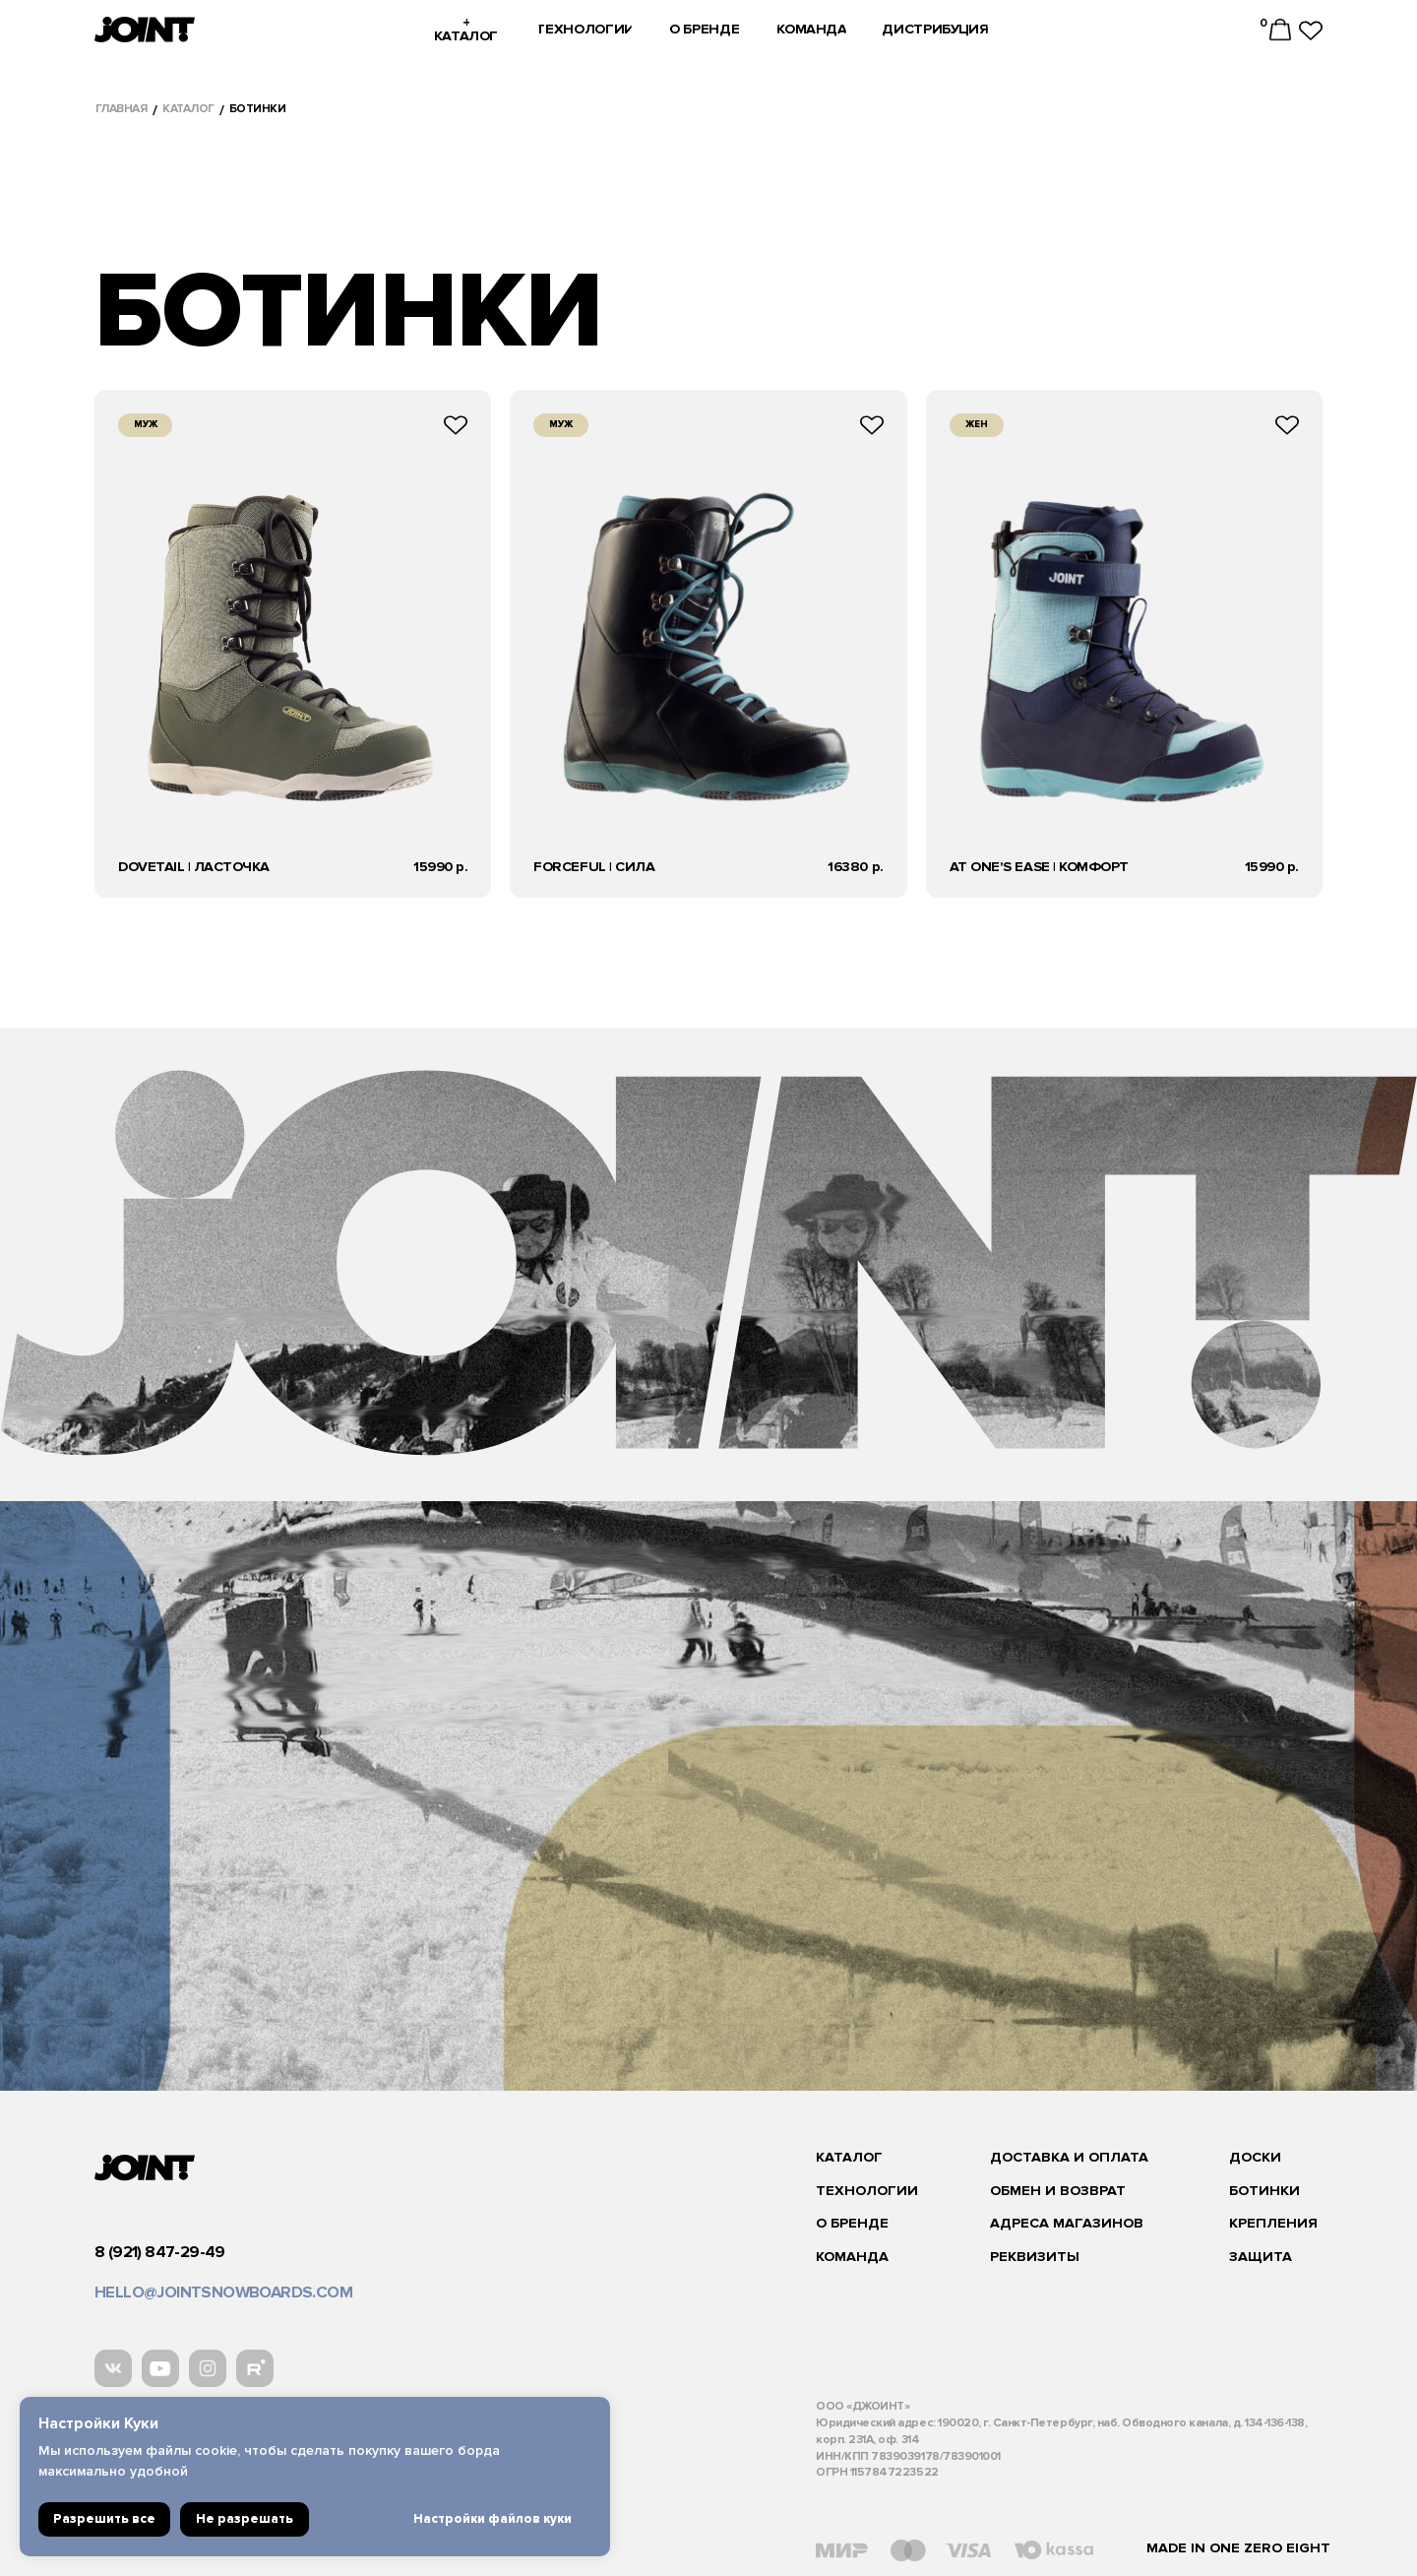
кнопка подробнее (293, 644)
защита (1260, 2256)
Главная (121, 108)
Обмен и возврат (1058, 2190)
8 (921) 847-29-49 (159, 2252)
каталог (188, 108)
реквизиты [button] (1034, 2256)
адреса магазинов (1066, 2223)
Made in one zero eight (1238, 2548)
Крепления (1273, 2223)
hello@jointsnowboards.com (223, 2292)
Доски (1255, 2157)
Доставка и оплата (1069, 2157)
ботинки (1264, 2190)
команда (852, 2256)
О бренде (852, 2223)
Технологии (867, 2190)
